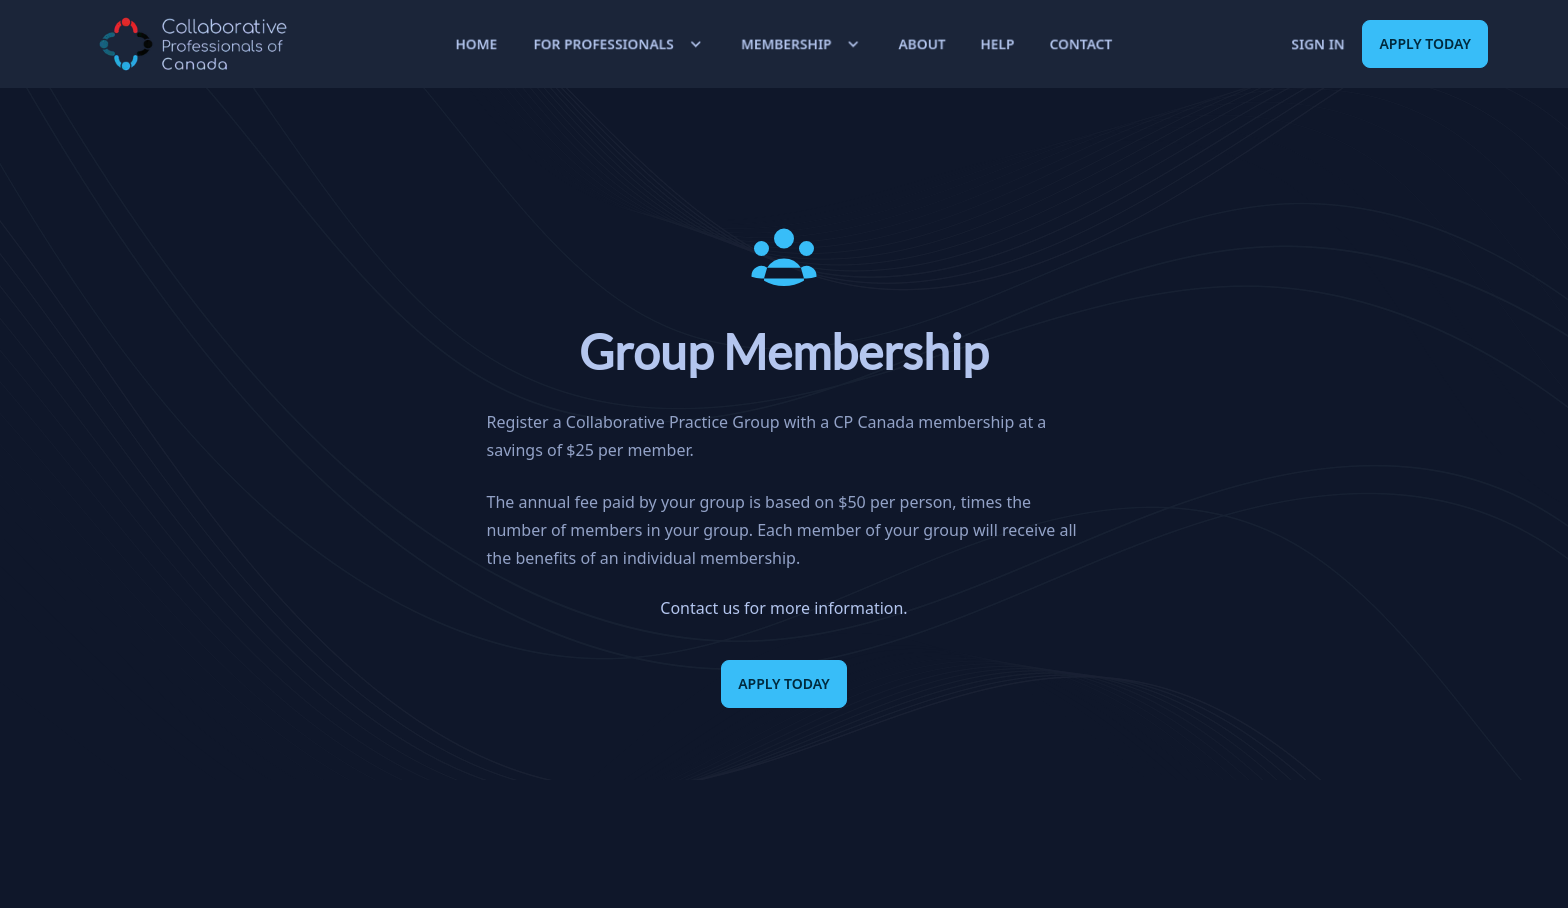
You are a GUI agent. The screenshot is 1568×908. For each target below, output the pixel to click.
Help (997, 43)
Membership (802, 44)
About (922, 43)
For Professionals (619, 44)
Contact (1081, 43)
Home (476, 43)
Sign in (1318, 43)
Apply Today (1425, 43)
